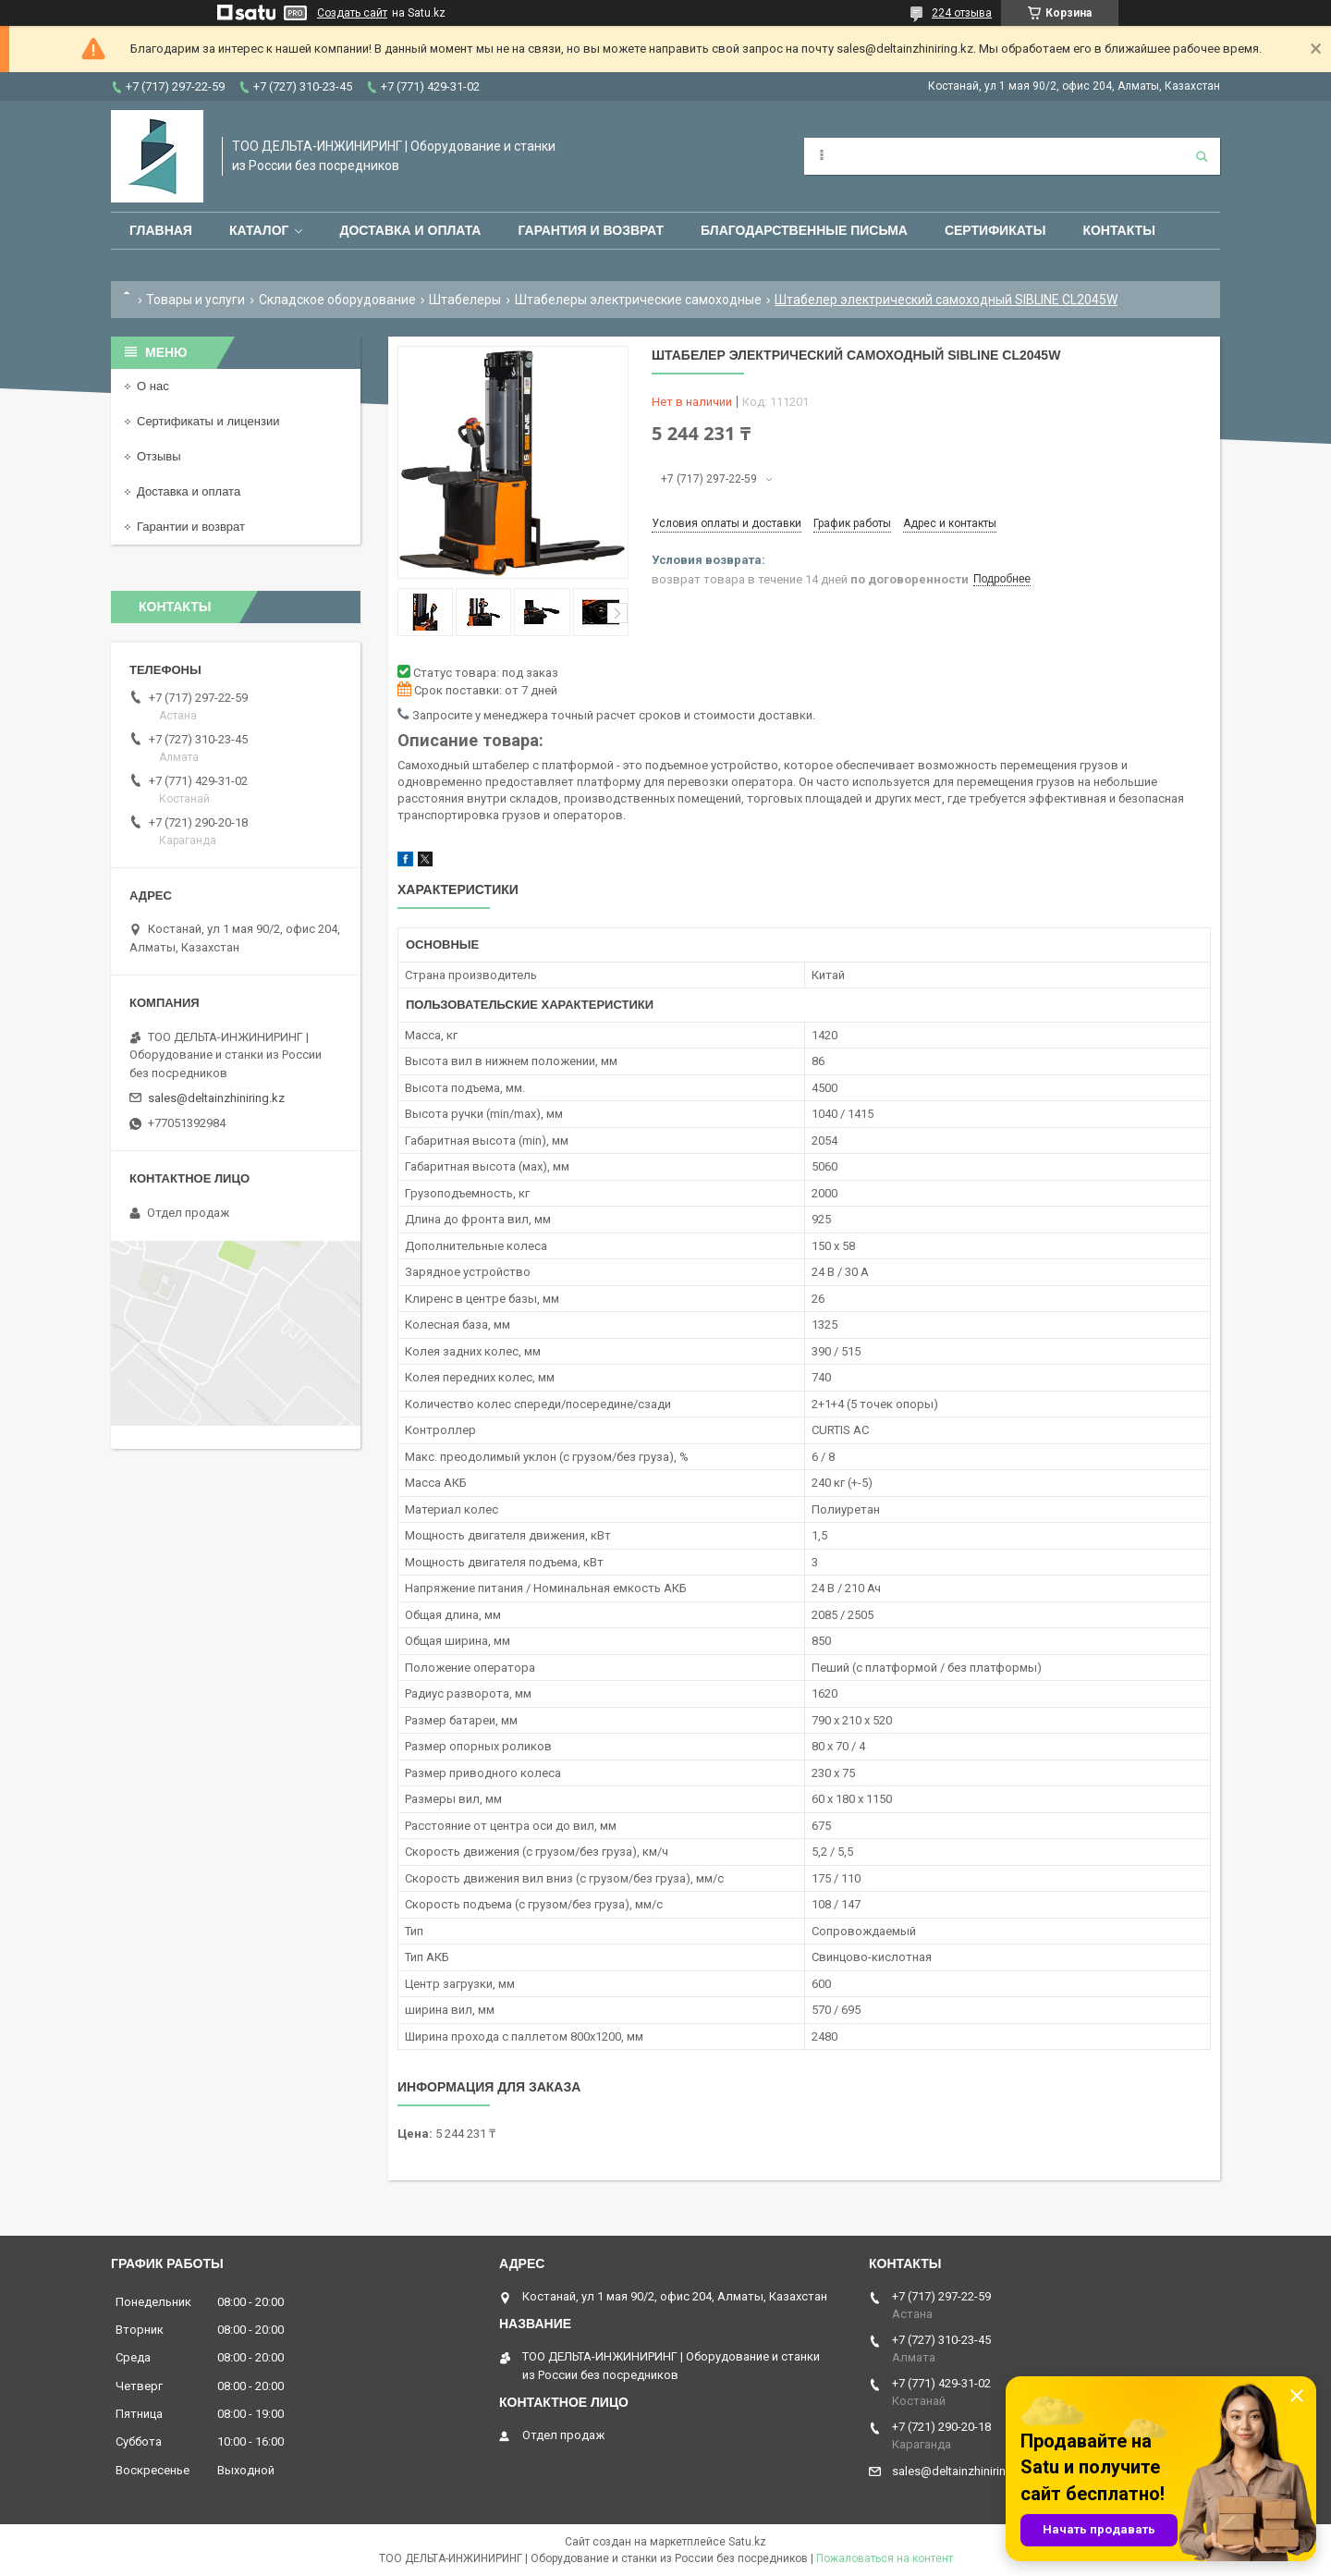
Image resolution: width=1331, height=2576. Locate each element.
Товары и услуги (195, 299)
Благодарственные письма (804, 230)
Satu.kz (747, 2541)
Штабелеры (465, 299)
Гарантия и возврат (591, 230)
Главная (160, 230)
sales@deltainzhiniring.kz (216, 1098)
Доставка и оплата (410, 230)
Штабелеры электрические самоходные (638, 299)
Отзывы (159, 456)
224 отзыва (962, 12)
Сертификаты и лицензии (208, 421)
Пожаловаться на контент (884, 2558)
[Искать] (1201, 156)
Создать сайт (352, 12)
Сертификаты (995, 230)
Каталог (259, 230)
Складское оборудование (337, 299)
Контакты (1118, 230)
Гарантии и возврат (191, 527)
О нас (153, 386)
